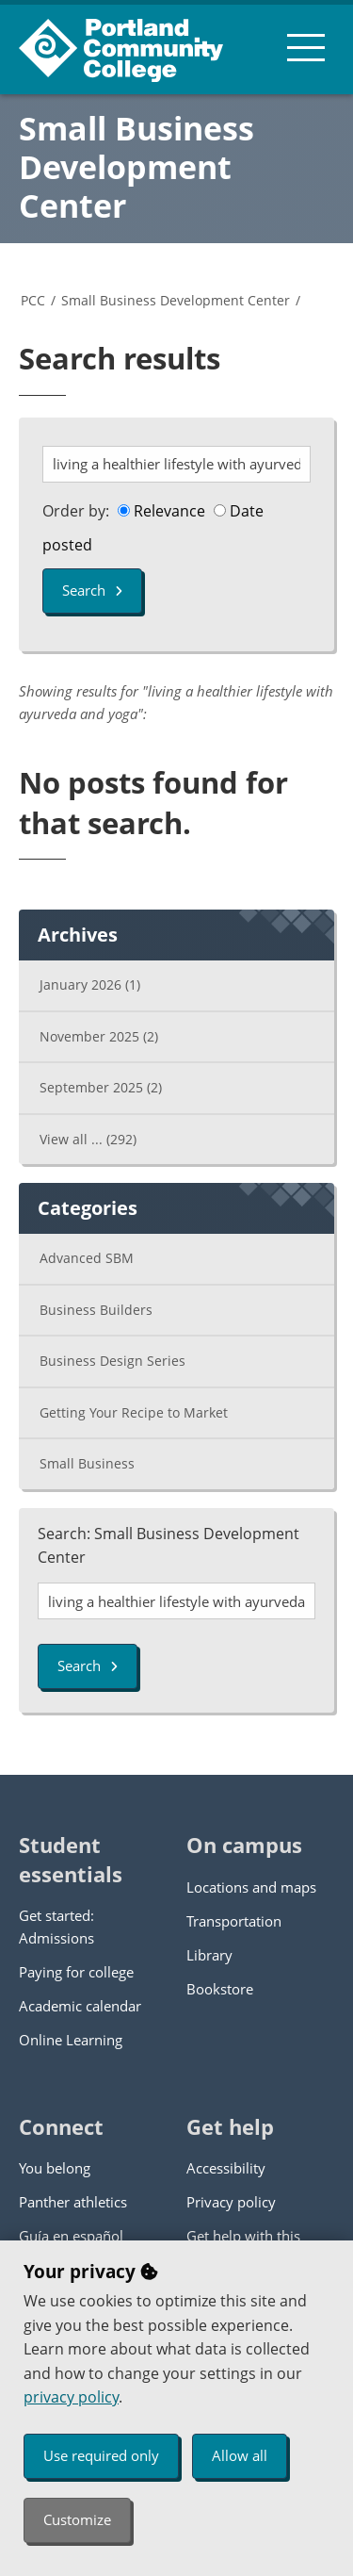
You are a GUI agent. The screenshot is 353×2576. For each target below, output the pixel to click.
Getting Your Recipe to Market (134, 1412)
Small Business (87, 1463)
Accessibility (225, 2167)
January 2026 (90, 984)
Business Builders (96, 1310)
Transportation (233, 1920)
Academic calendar (80, 2005)
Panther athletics (73, 2201)
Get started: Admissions (56, 1926)
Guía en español (71, 2235)
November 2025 (99, 1036)
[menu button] (306, 47)
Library (209, 1954)
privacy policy (71, 2397)
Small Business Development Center (136, 167)
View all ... (88, 1139)
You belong (54, 2167)
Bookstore (219, 1988)
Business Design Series (112, 1361)
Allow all (239, 2455)
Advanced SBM (87, 1258)
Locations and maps (251, 1887)
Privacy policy (231, 2201)
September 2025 (101, 1087)
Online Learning (70, 2039)
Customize (77, 2519)
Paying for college (76, 1971)
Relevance (161, 510)
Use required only (101, 2455)
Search (92, 590)
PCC (33, 300)
